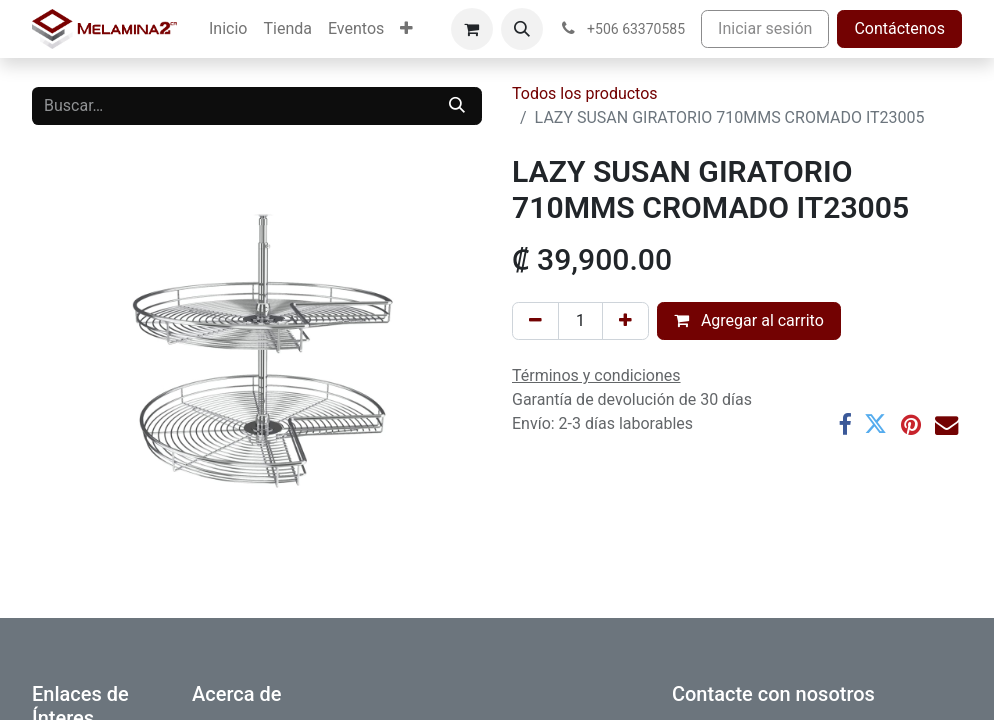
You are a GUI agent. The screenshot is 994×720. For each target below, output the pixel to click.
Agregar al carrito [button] (749, 320)
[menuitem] (228, 29)
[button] (522, 29)
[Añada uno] (625, 321)
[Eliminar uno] (535, 321)
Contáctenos (899, 28)
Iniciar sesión (765, 28)
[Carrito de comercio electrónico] (472, 29)
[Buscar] (457, 106)
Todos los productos (585, 93)
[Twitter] (875, 424)
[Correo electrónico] (946, 424)
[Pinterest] (911, 424)
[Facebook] (844, 424)
